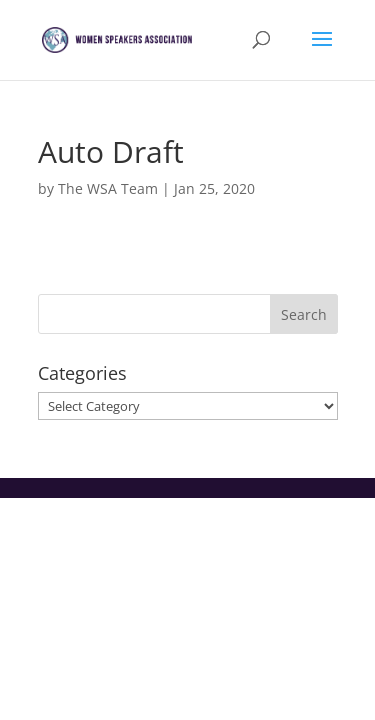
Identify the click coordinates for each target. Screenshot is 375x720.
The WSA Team (108, 188)
